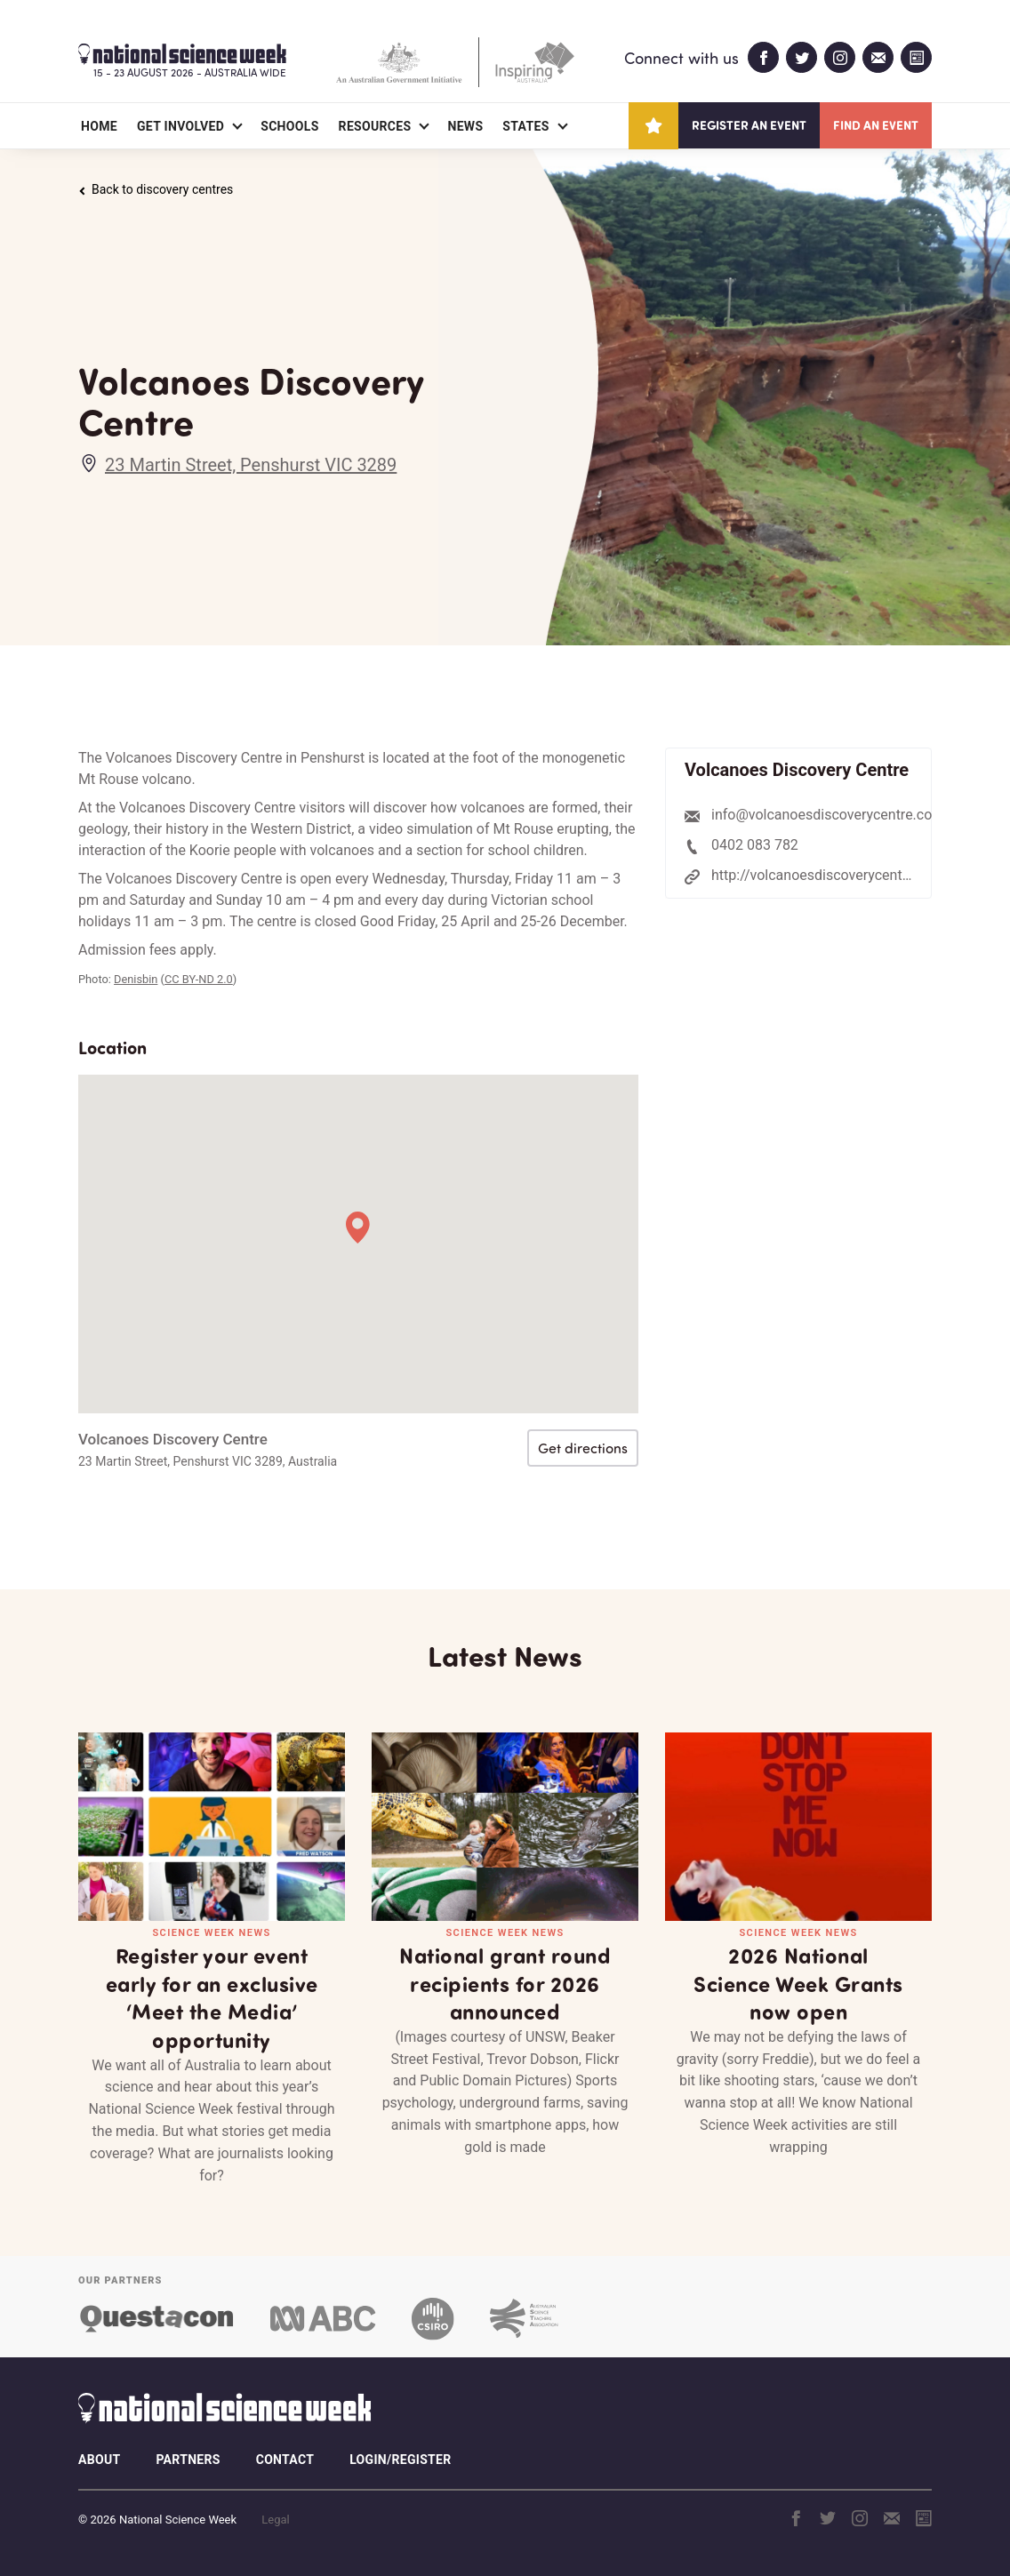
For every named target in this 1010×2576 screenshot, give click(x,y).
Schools (289, 126)
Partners (188, 2459)
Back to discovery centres (155, 189)
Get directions (583, 1448)
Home (99, 126)
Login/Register (400, 2459)
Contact (285, 2459)
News (465, 126)
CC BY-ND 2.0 (198, 979)
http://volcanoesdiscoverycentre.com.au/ (841, 875)
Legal (275, 2519)
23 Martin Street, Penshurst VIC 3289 (251, 465)
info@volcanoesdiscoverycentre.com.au (837, 814)
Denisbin (135, 979)
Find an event (875, 124)
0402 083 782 (754, 844)
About (99, 2459)
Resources (375, 126)
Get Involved (180, 126)
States (525, 126)
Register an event (749, 124)
